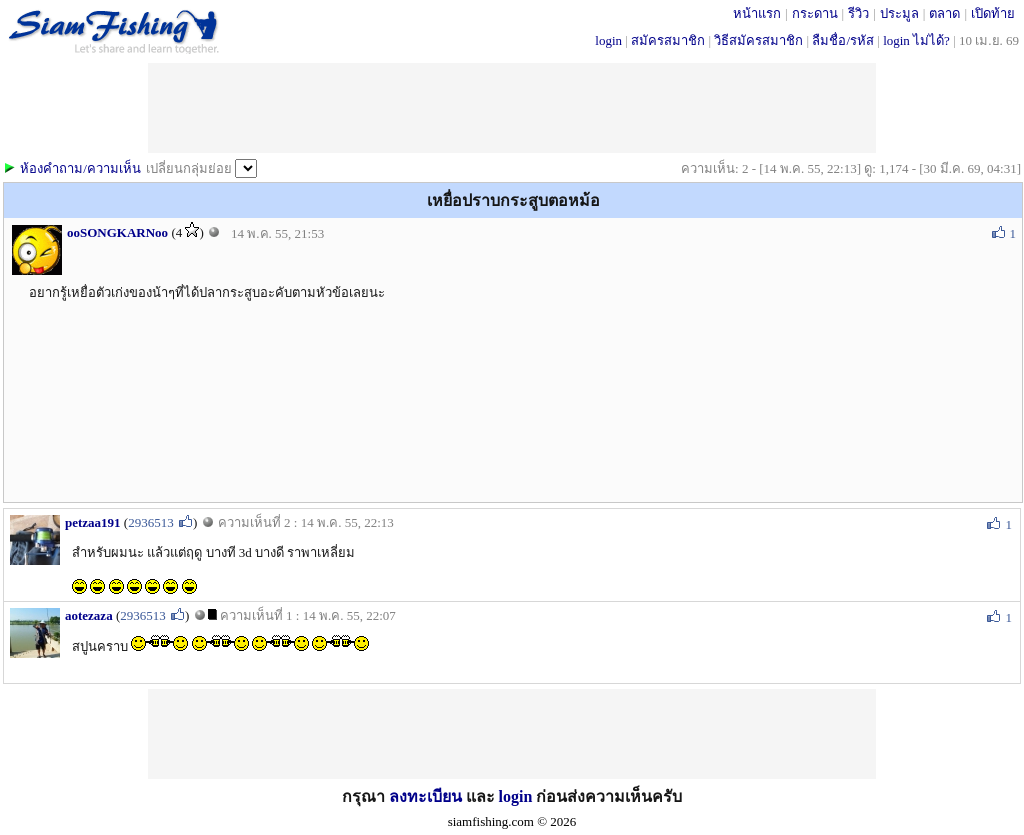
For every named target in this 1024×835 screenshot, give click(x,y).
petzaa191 (93, 522)
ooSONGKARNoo (117, 232)
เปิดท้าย (993, 13)
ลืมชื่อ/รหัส (843, 40)
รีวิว (858, 13)
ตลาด (944, 13)
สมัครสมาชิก (668, 40)
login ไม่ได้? (916, 40)
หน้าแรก (757, 13)
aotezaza (89, 615)
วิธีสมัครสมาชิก (758, 40)
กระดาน (815, 13)
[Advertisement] (512, 108)
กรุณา (365, 796)
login (608, 40)
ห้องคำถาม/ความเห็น (80, 168)
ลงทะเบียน (425, 796)
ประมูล (899, 13)
